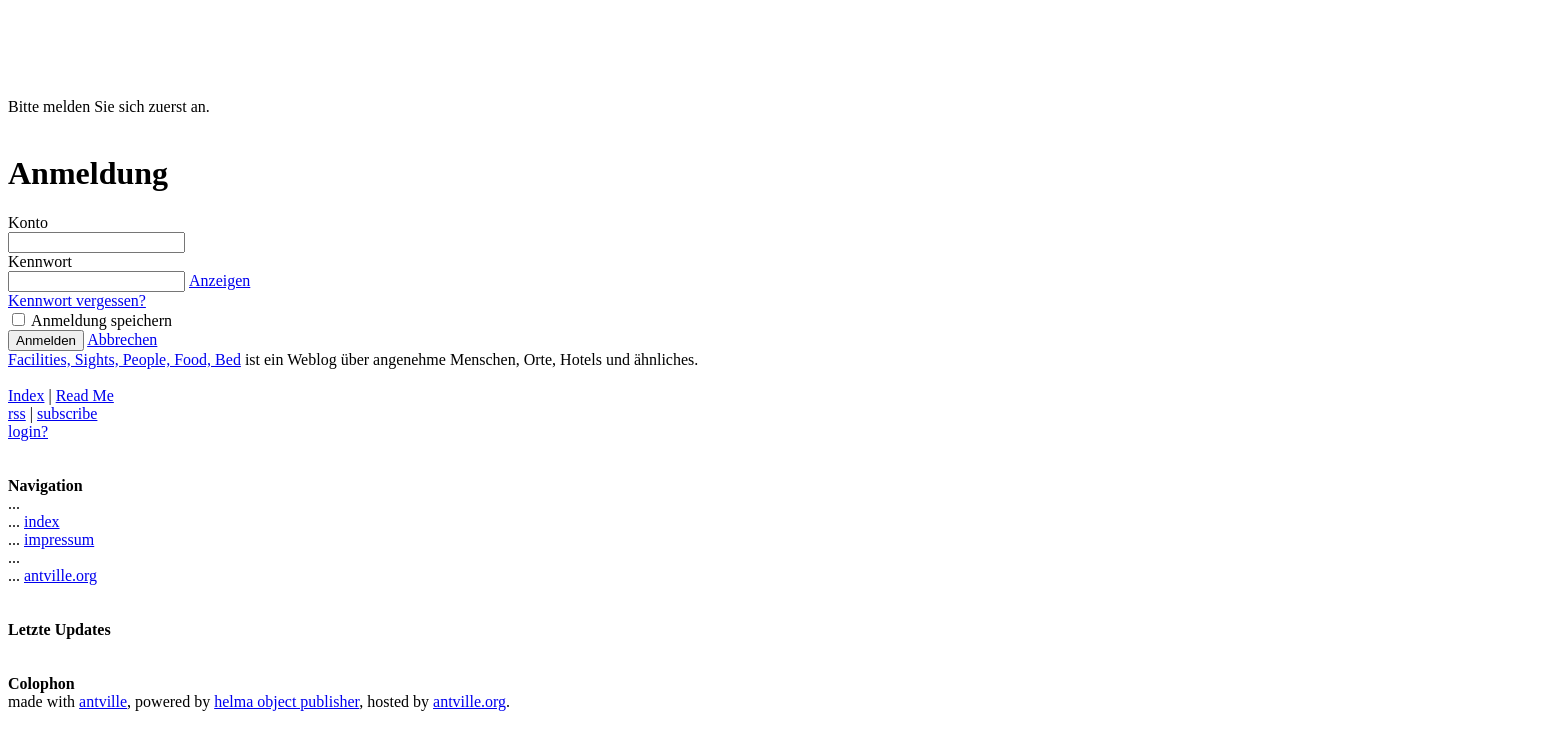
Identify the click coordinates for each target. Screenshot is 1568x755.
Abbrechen (122, 339)
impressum (59, 539)
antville (103, 701)
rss (17, 413)
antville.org (60, 575)
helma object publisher (286, 701)
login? (28, 431)
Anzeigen (218, 280)
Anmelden (46, 340)
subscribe (67, 413)
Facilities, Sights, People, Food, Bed (124, 359)
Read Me (85, 395)
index (42, 521)
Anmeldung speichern (92, 320)
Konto (28, 222)
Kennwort (40, 261)
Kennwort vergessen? (77, 300)
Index (26, 395)
